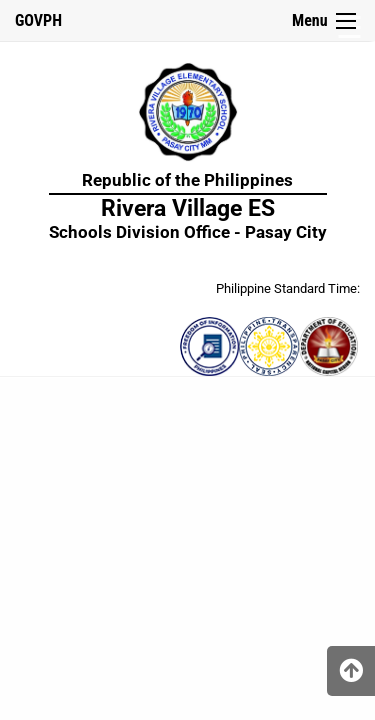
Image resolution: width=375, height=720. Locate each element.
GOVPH (38, 20)
